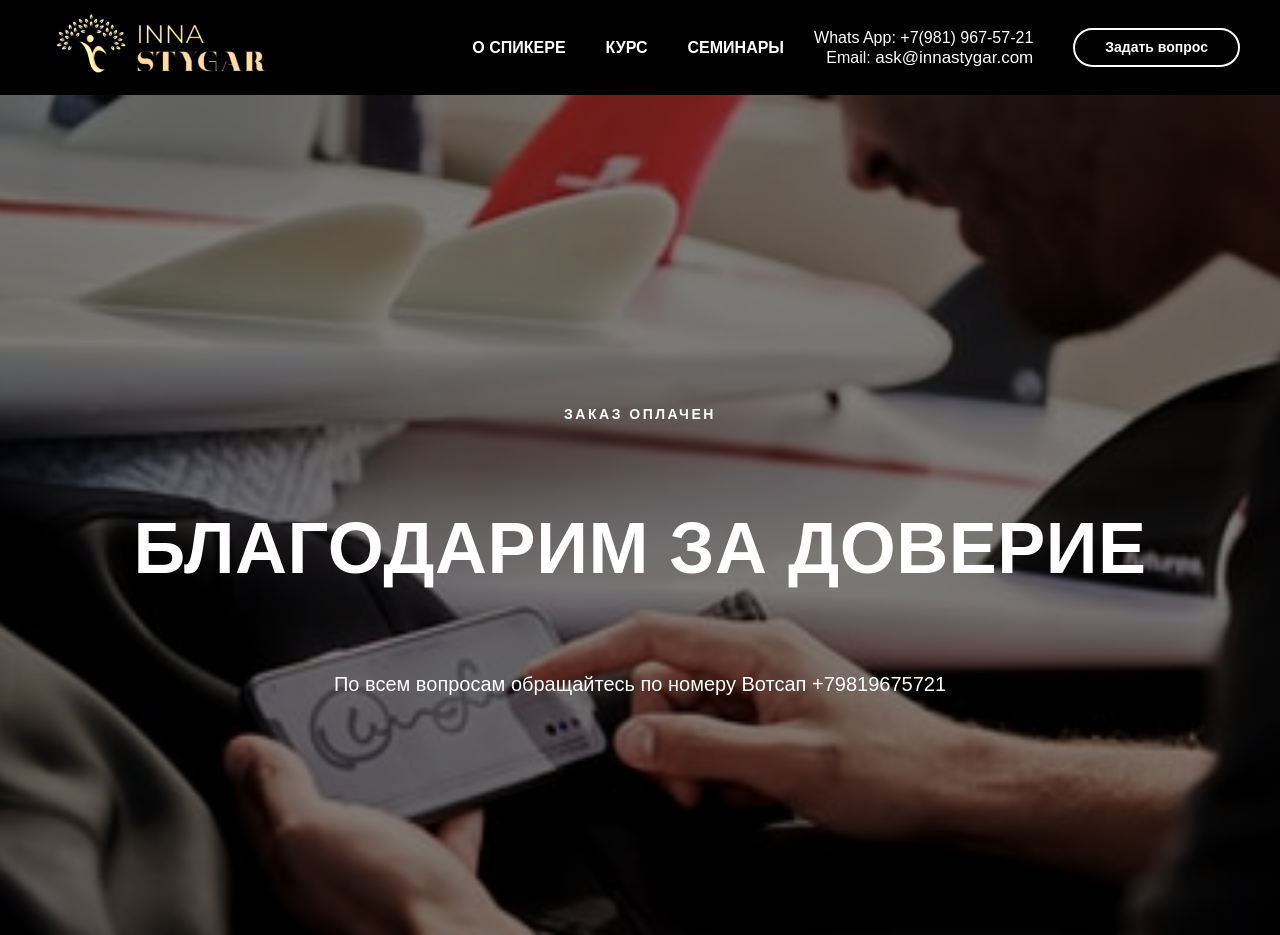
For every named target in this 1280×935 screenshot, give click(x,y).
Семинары (736, 47)
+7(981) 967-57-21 (966, 37)
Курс (627, 47)
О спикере (518, 47)
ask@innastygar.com (954, 57)
